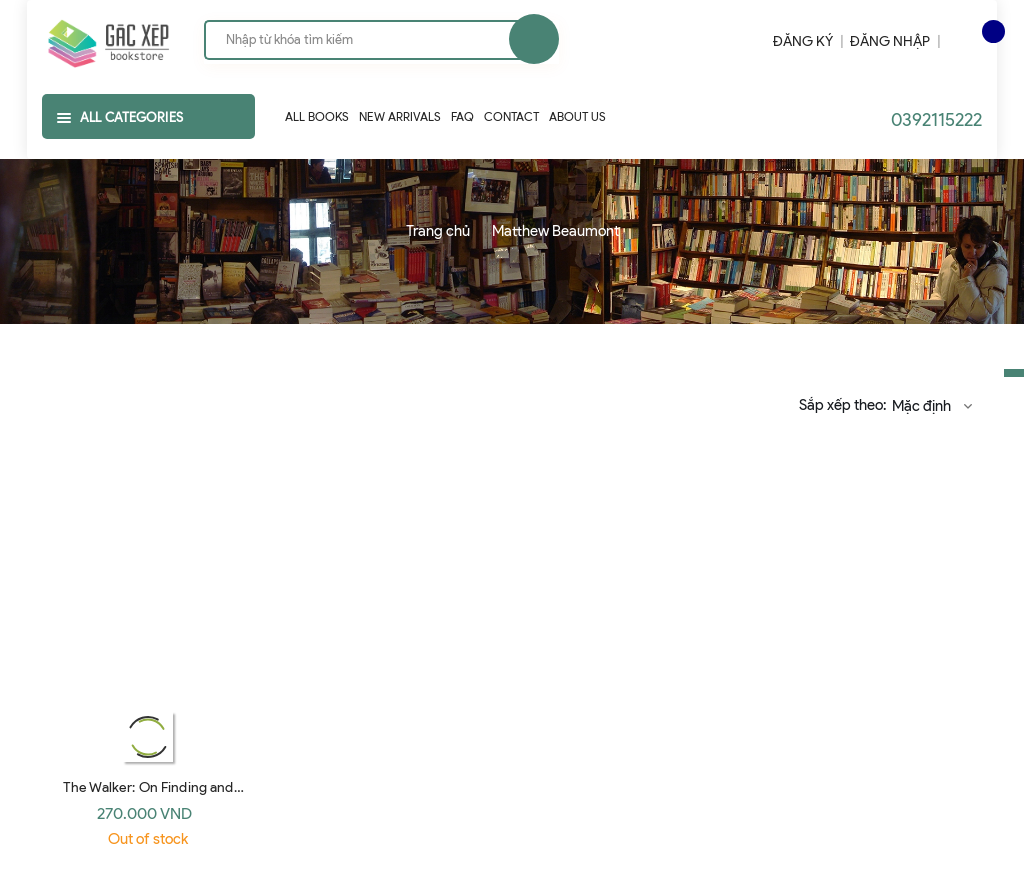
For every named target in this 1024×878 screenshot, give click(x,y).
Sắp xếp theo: (842, 405)
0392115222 (936, 120)
